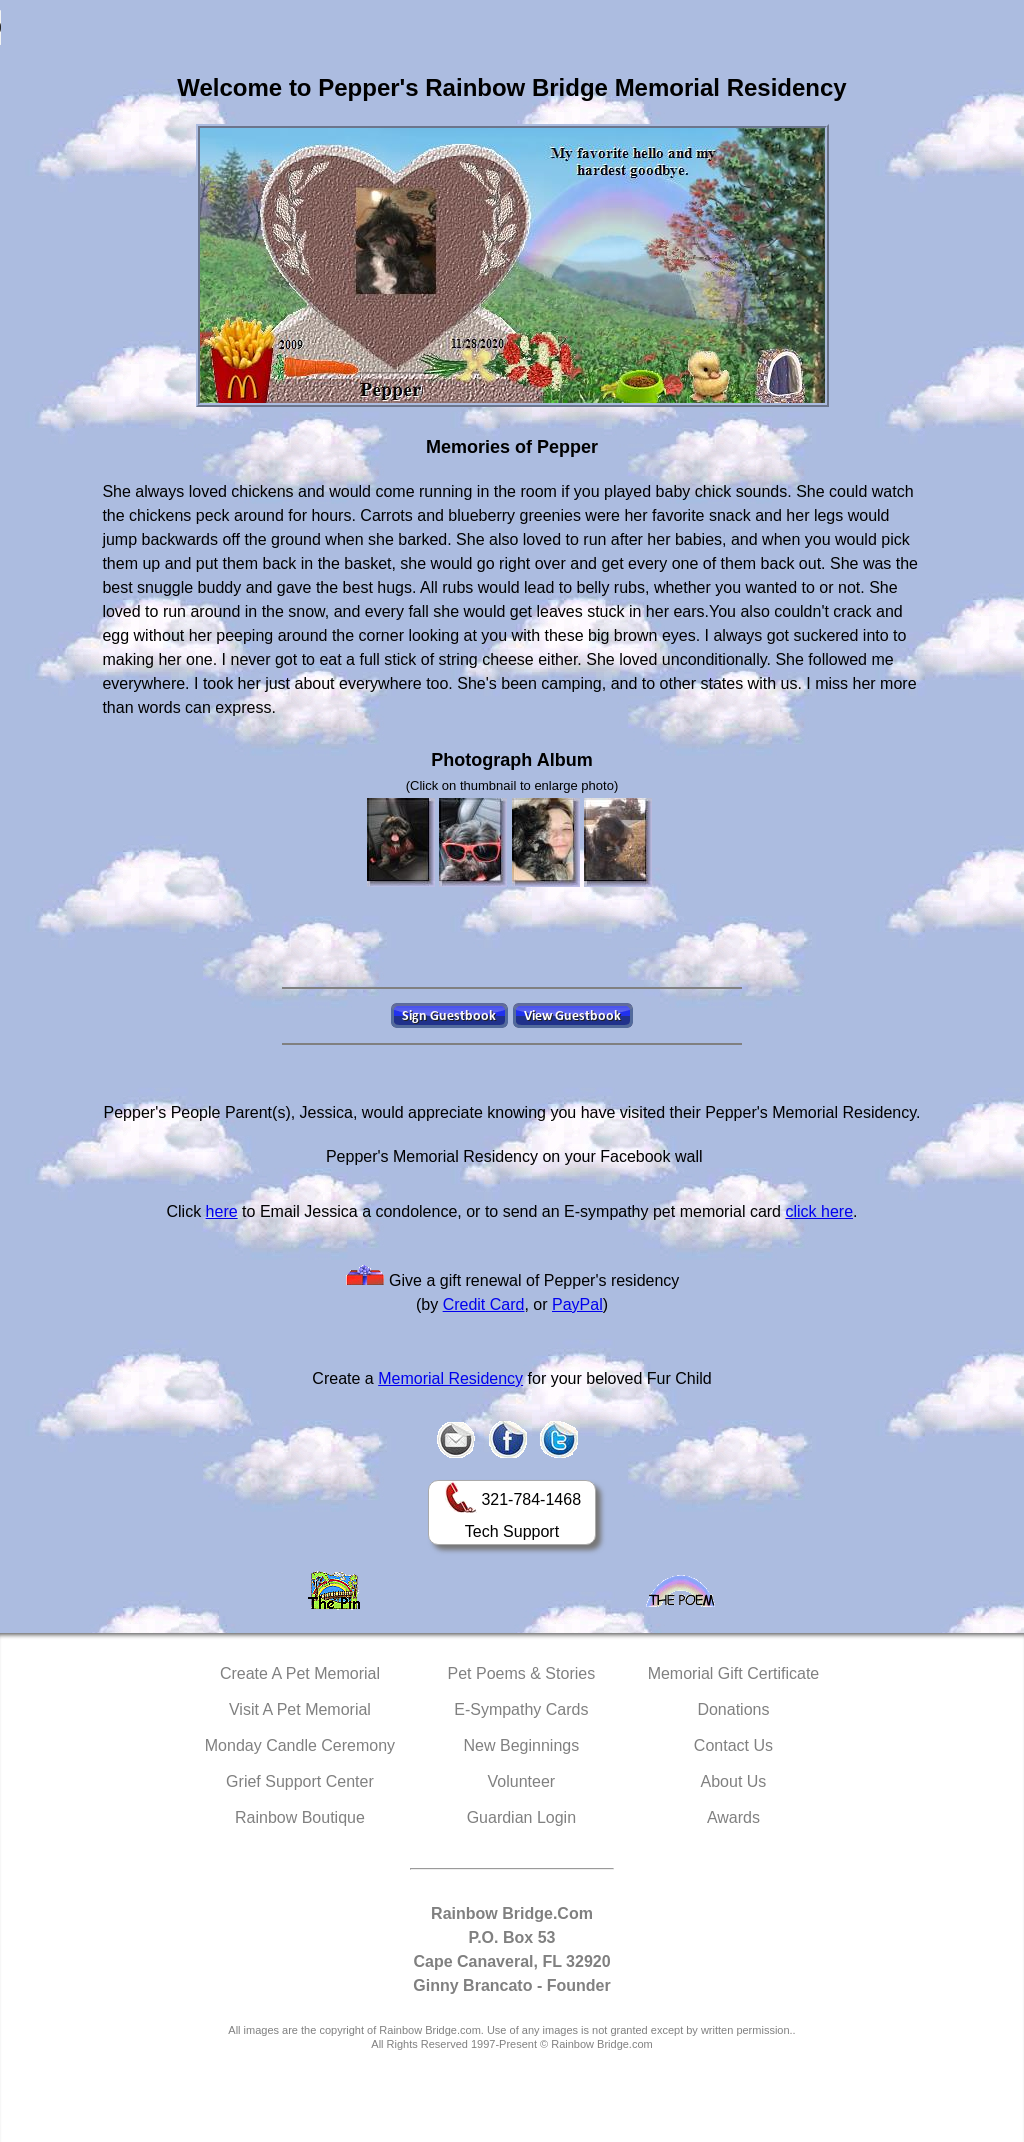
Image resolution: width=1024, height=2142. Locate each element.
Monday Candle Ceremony (300, 1745)
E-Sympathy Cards (521, 1709)
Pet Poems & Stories (522, 1673)
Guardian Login (521, 1817)
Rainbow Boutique (300, 1817)
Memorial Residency (450, 1378)
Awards (733, 1817)
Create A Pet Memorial (300, 1673)
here (222, 1211)
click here (819, 1211)
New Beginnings (522, 1745)
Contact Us (733, 1745)
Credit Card (484, 1304)
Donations (733, 1709)
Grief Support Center (300, 1781)
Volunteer (522, 1781)
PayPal (577, 1304)
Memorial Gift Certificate (734, 1673)
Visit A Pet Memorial (300, 1709)
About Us (734, 1781)
